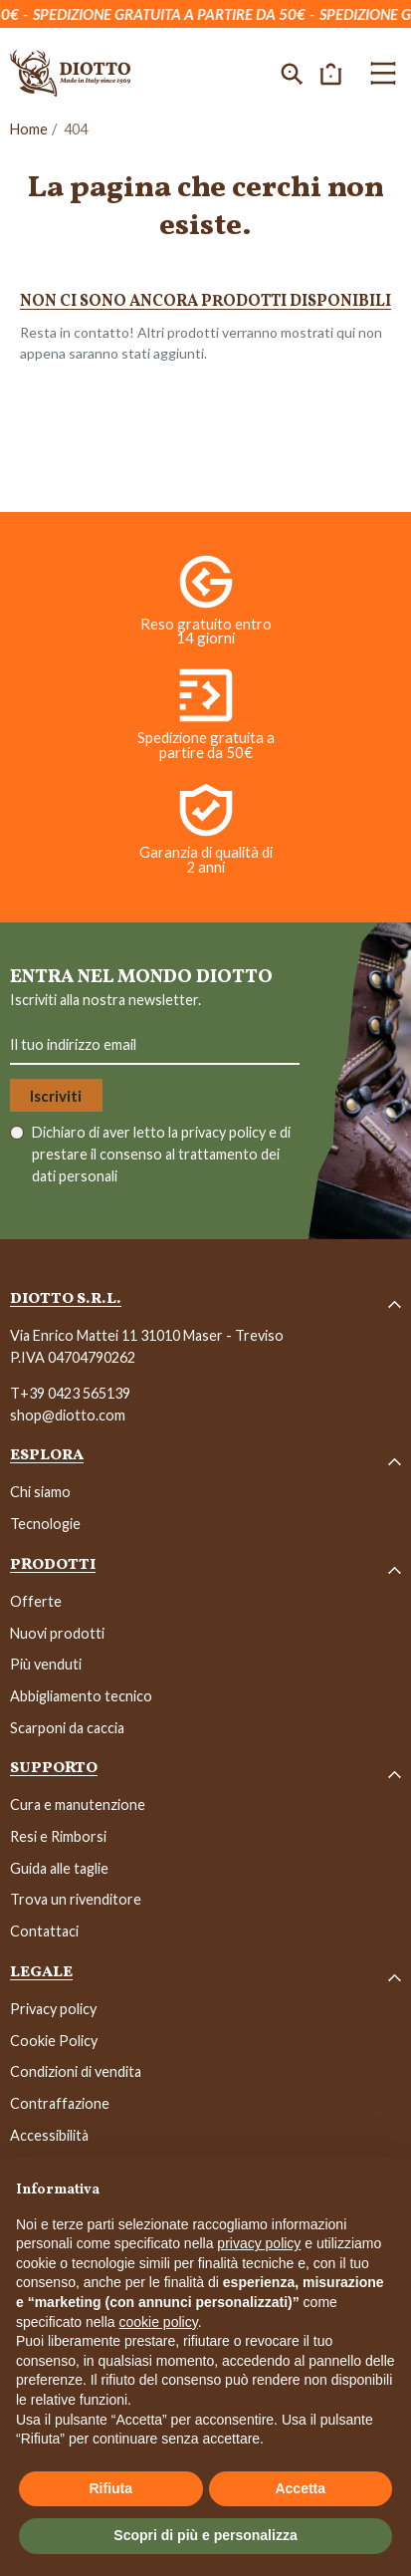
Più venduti (46, 1664)
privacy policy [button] (259, 2243)
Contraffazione (59, 2103)
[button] (292, 73)
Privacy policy (53, 2008)
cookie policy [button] (158, 2322)
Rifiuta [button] (110, 2488)
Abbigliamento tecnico (81, 1695)
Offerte (36, 1601)
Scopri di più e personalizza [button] (205, 2535)
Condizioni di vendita (75, 2071)
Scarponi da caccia (67, 1727)
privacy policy (225, 1132)
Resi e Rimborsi (58, 1836)
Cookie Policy (54, 2040)
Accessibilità (49, 2135)
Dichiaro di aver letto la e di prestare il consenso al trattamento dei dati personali (161, 1153)
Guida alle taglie (59, 1868)
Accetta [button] (300, 2488)
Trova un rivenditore (75, 1899)
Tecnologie (45, 1523)
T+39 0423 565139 (70, 1393)
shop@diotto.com (67, 1415)
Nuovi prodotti (57, 1633)
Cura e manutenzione (77, 1804)
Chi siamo (40, 1491)
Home (29, 129)
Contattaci (44, 1931)
